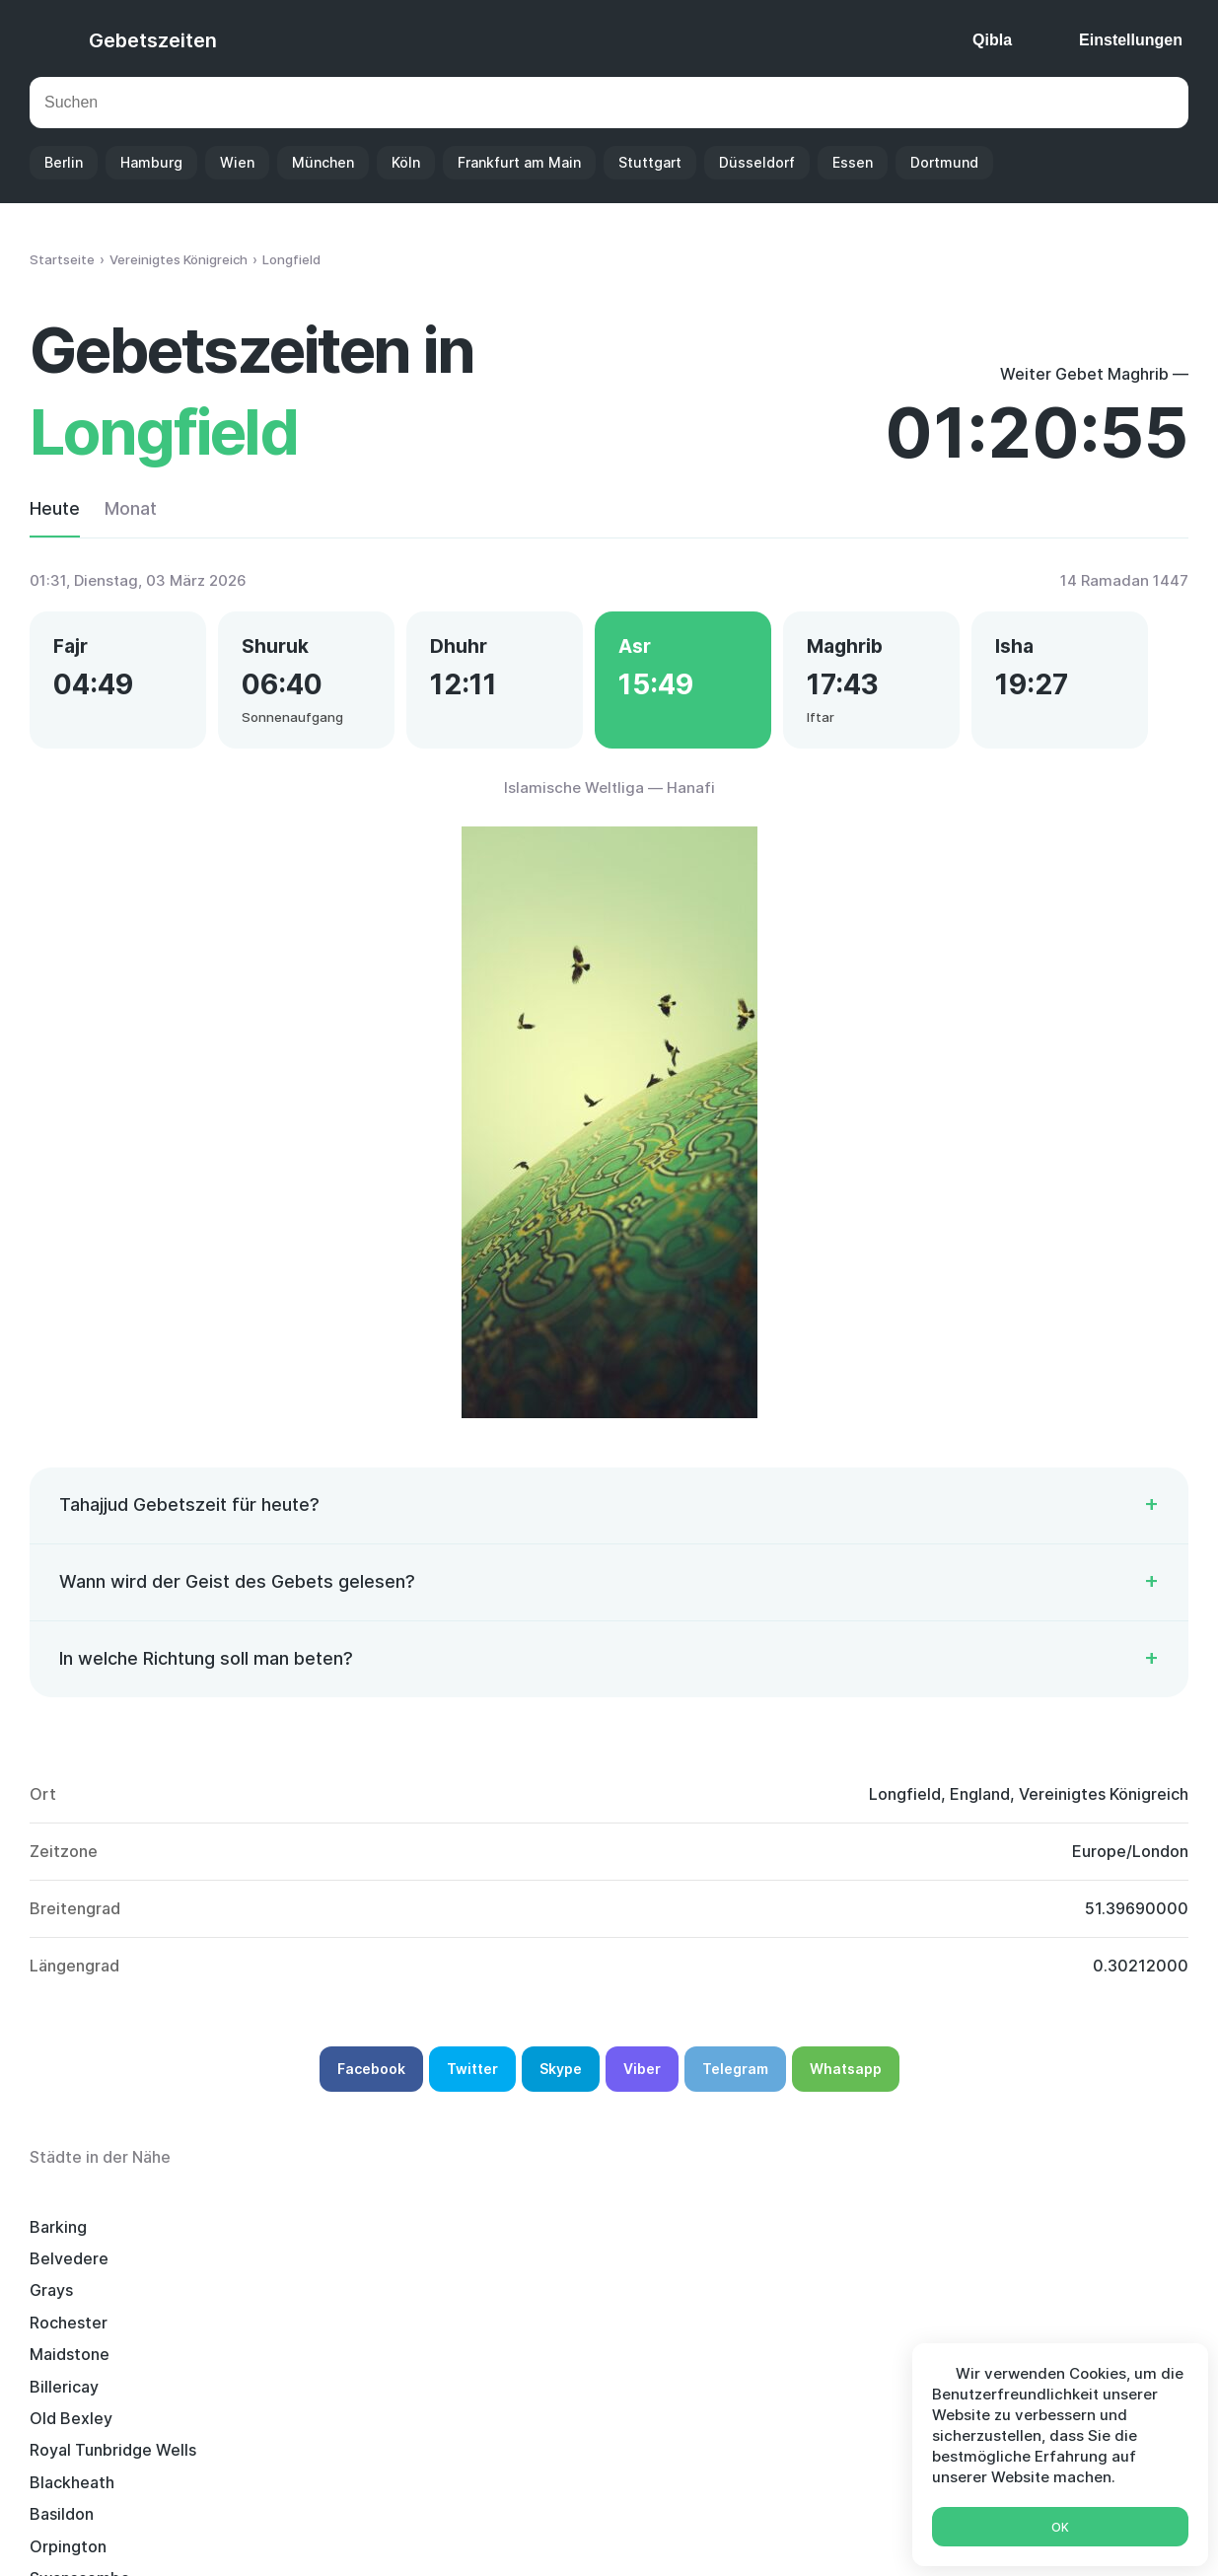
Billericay (64, 2267)
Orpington (68, 2299)
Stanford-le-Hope (816, 2299)
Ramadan (730, 2534)
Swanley (61, 2395)
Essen (852, 162)
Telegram (735, 2077)
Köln (406, 162)
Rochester (787, 2236)
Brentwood (311, 2363)
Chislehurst (791, 2331)
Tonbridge (548, 2363)
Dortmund (944, 162)
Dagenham (549, 2299)
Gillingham (548, 2331)
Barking (58, 2236)
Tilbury (1014, 2299)
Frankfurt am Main (519, 162)
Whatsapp (846, 2077)
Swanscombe (319, 2299)
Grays (530, 2236)
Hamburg (151, 162)
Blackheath (791, 2267)
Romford (63, 2363)
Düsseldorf (757, 162)
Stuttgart (649, 162)
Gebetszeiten (153, 40)
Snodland (304, 2395)
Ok (1060, 2527)
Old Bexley (310, 2267)
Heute (55, 508)
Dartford (542, 2395)
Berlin (63, 162)
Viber (642, 2077)
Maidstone (1028, 2236)
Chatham (64, 2331)
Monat (131, 508)
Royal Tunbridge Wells (592, 2267)
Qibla (992, 40)
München (323, 162)
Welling (1015, 2331)
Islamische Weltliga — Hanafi (609, 796)
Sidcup (774, 2363)
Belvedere (308, 2236)
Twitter (472, 2077)
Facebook (371, 2077)
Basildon (1020, 2267)
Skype (560, 2077)
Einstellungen (1130, 40)
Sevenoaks (310, 2331)
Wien (237, 162)
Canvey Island (801, 2395)
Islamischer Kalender (597, 2534)
